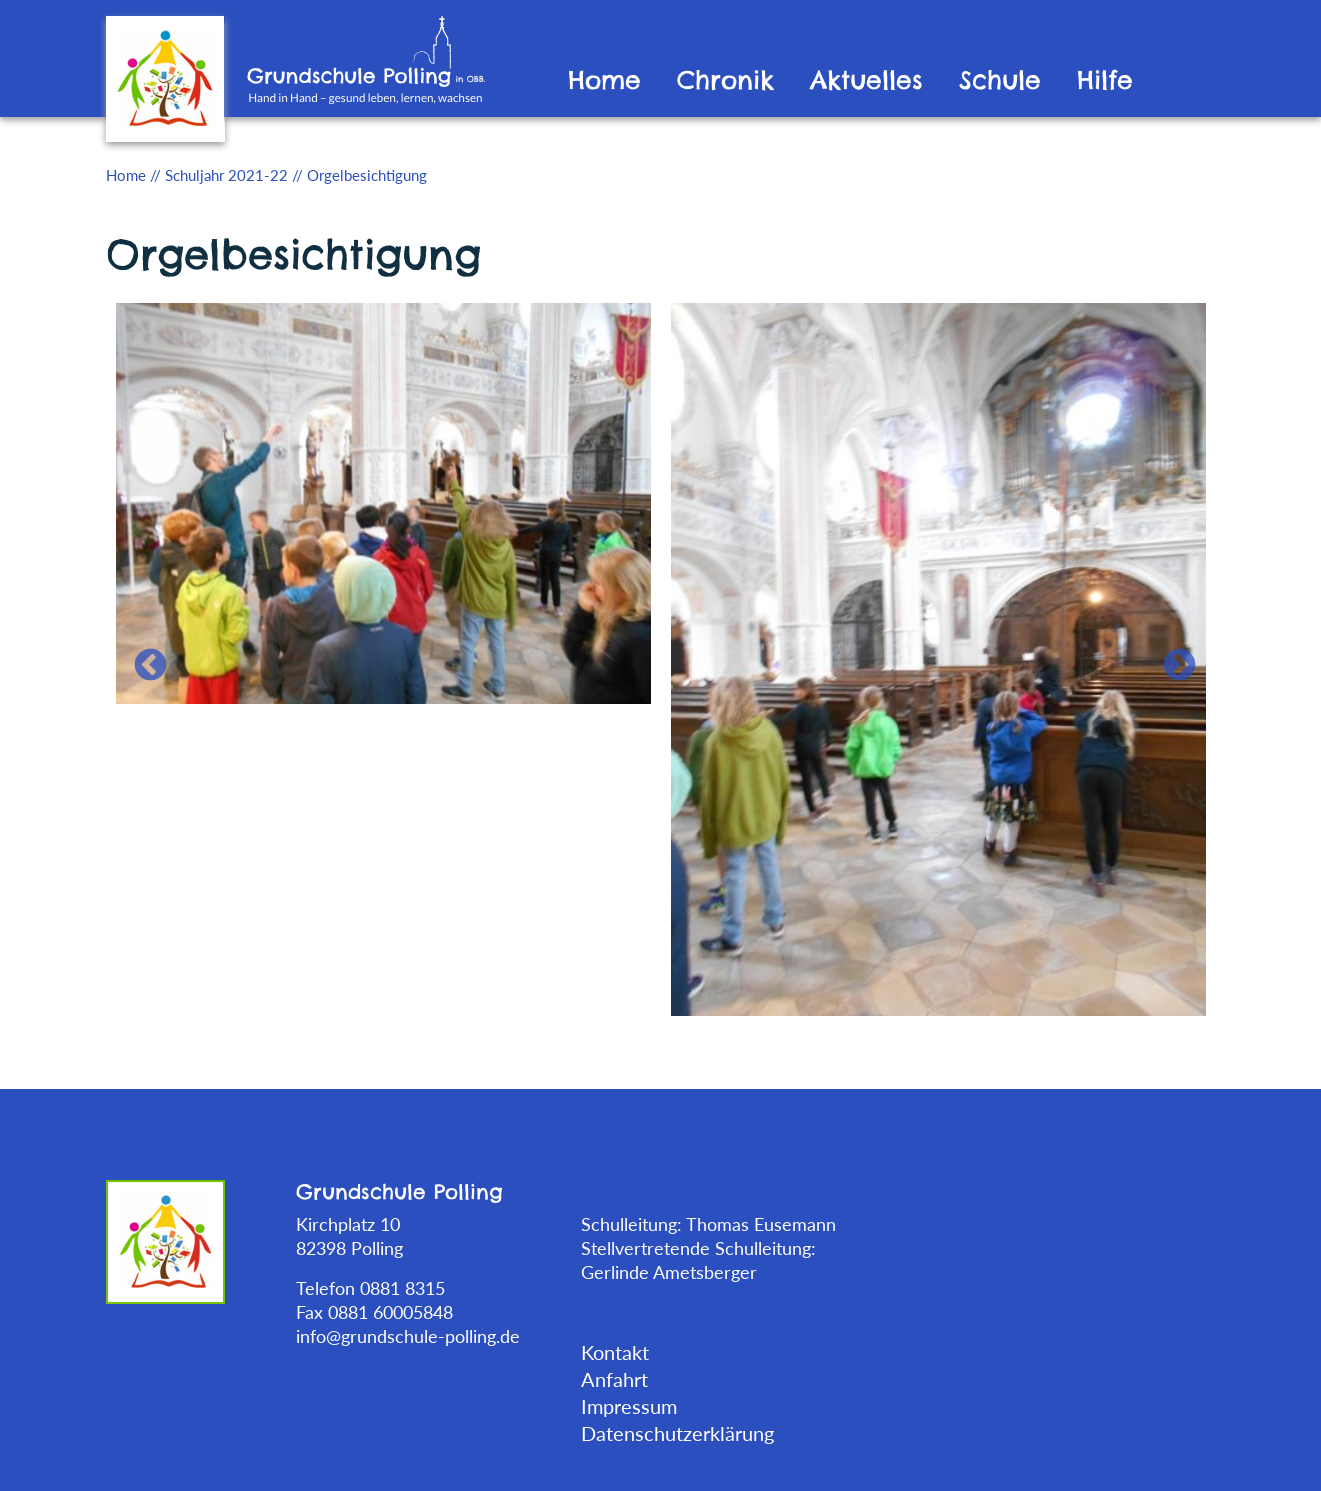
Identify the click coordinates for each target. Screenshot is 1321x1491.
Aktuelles (866, 80)
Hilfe (1105, 80)
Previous (142, 658)
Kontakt (615, 1352)
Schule (1000, 80)
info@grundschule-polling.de (408, 1336)
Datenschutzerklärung (677, 1433)
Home (604, 80)
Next (1171, 658)
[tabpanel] (383, 501)
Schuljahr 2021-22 (226, 175)
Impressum (629, 1406)
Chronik (725, 80)
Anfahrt (614, 1379)
